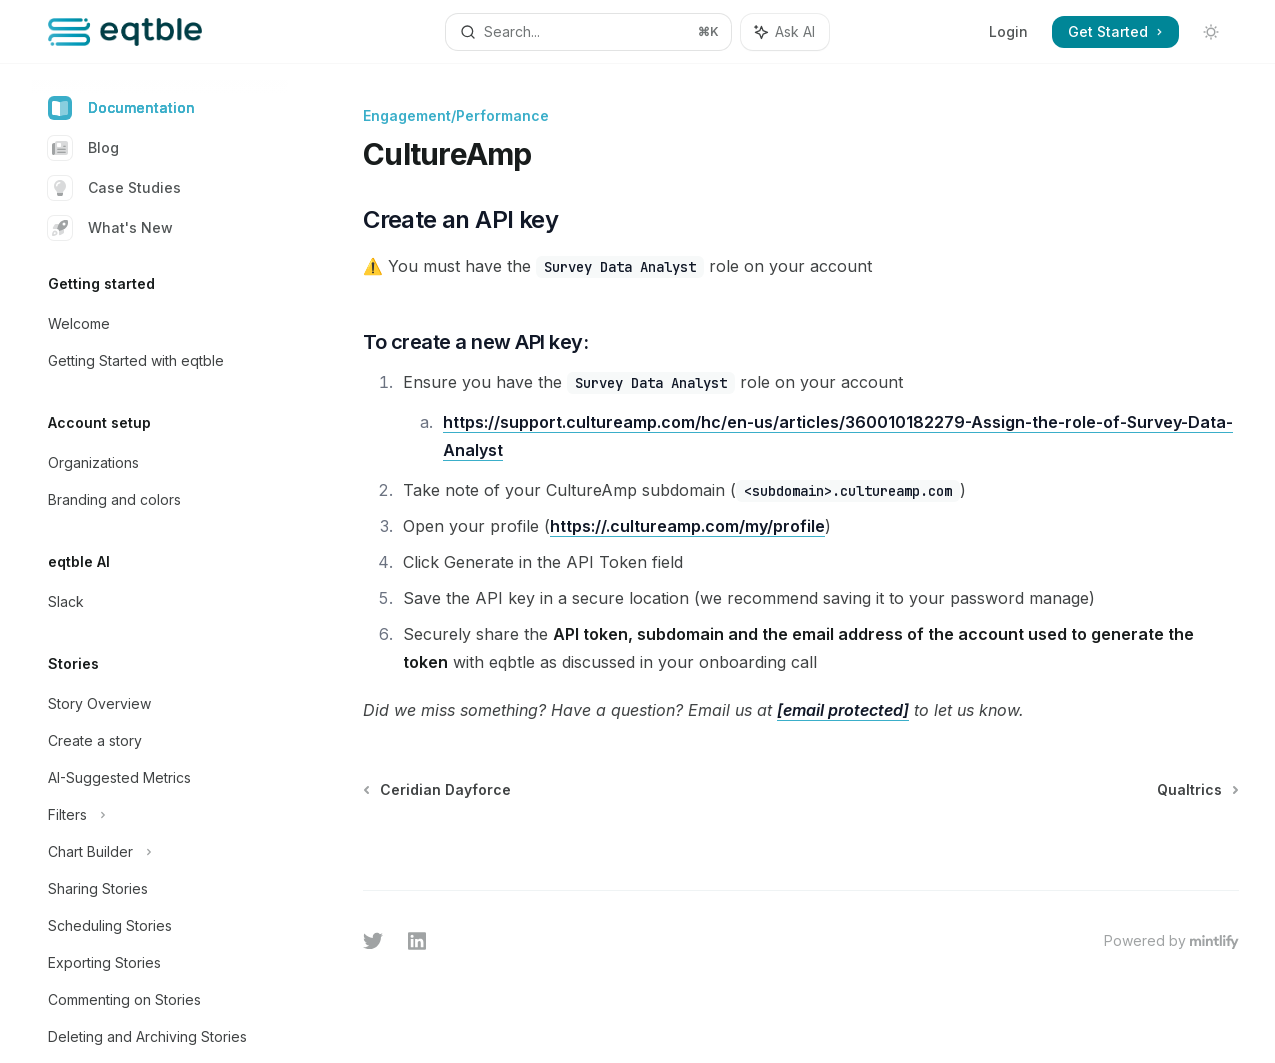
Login (1008, 31)
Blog (83, 148)
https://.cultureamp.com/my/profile (687, 526)
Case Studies (114, 188)
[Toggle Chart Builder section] (160, 852)
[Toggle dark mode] (1211, 32)
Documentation (121, 108)
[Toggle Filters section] (160, 815)
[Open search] (588, 32)
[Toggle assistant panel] (785, 32)
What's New (110, 228)
